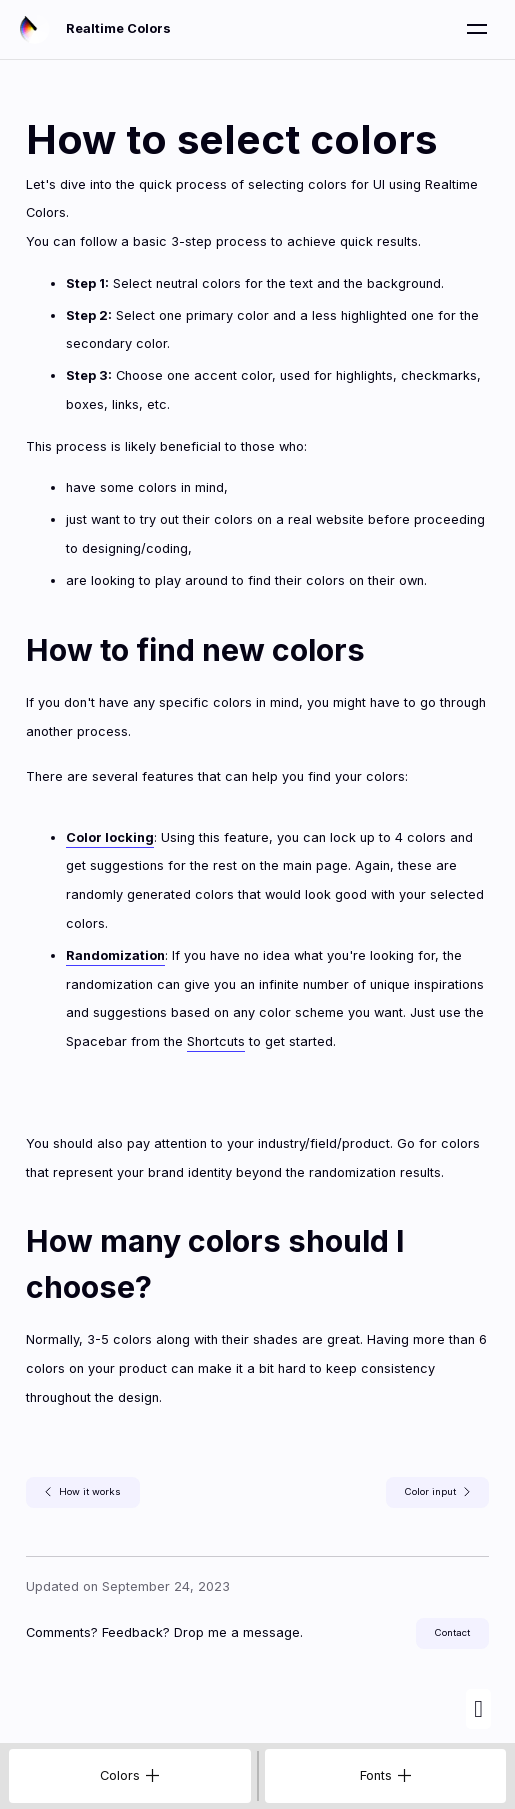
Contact (452, 1632)
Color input (437, 1492)
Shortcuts (216, 1041)
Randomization (115, 955)
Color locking (110, 837)
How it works (83, 1492)
